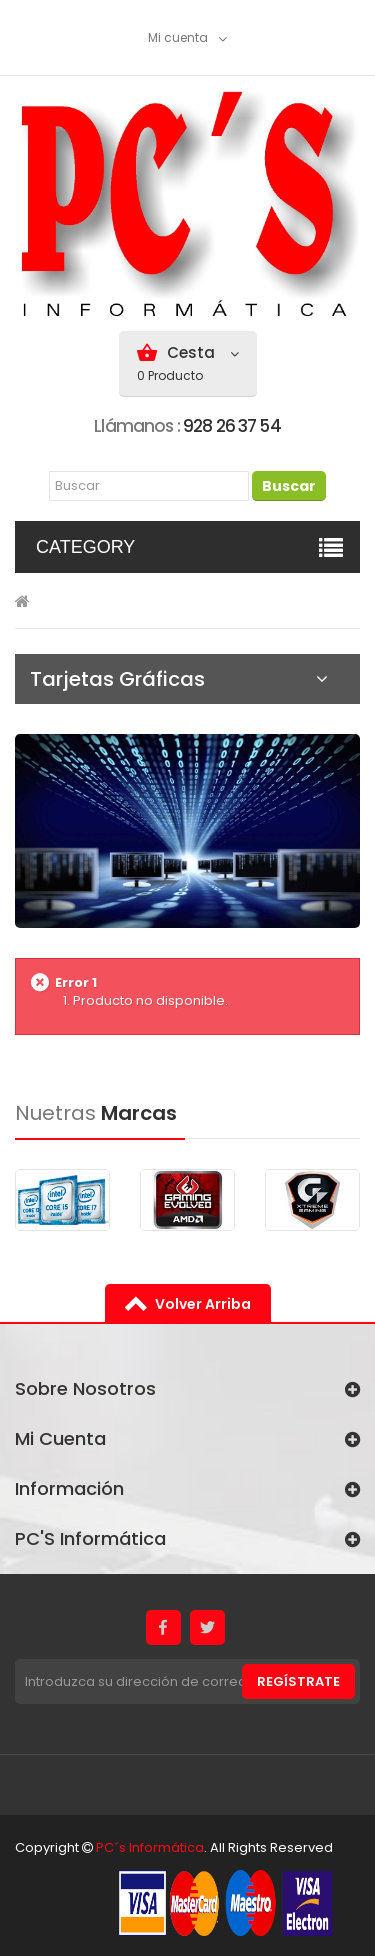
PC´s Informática (150, 1847)
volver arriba (203, 1304)
